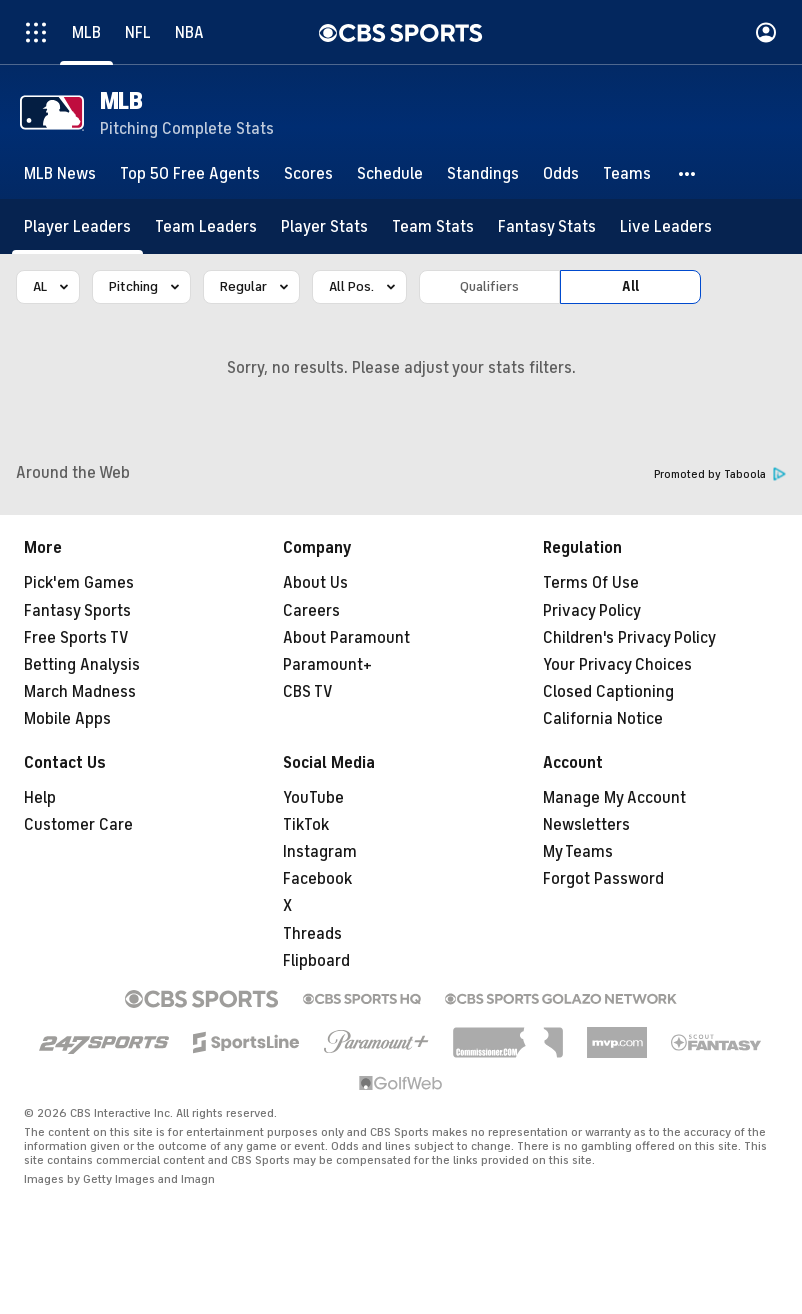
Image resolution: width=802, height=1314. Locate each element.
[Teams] (627, 174)
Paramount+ (327, 665)
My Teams (578, 852)
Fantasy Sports (77, 611)
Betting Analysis (82, 665)
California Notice (603, 719)
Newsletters (586, 825)
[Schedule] (390, 174)
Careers (311, 611)
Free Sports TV (76, 638)
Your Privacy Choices (617, 665)
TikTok (306, 825)
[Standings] (483, 174)
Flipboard (316, 961)
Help (40, 798)
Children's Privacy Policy (629, 638)
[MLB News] (60, 174)
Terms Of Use (591, 583)
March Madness (80, 692)
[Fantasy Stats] (547, 226)
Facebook (317, 879)
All (630, 286)
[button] (688, 174)
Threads (312, 934)
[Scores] (308, 174)
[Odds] (561, 174)
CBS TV (308, 692)
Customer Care (78, 825)
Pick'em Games (79, 583)
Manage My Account (614, 798)
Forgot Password (603, 879)
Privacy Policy (592, 611)
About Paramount (346, 638)
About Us (315, 583)
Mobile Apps (67, 719)
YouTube (313, 798)
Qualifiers (489, 286)
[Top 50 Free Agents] (190, 174)
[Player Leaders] (77, 226)
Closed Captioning (608, 692)
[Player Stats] (324, 226)
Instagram (320, 852)
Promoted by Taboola (720, 474)
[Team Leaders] (206, 226)
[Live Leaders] (666, 226)
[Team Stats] (433, 226)
